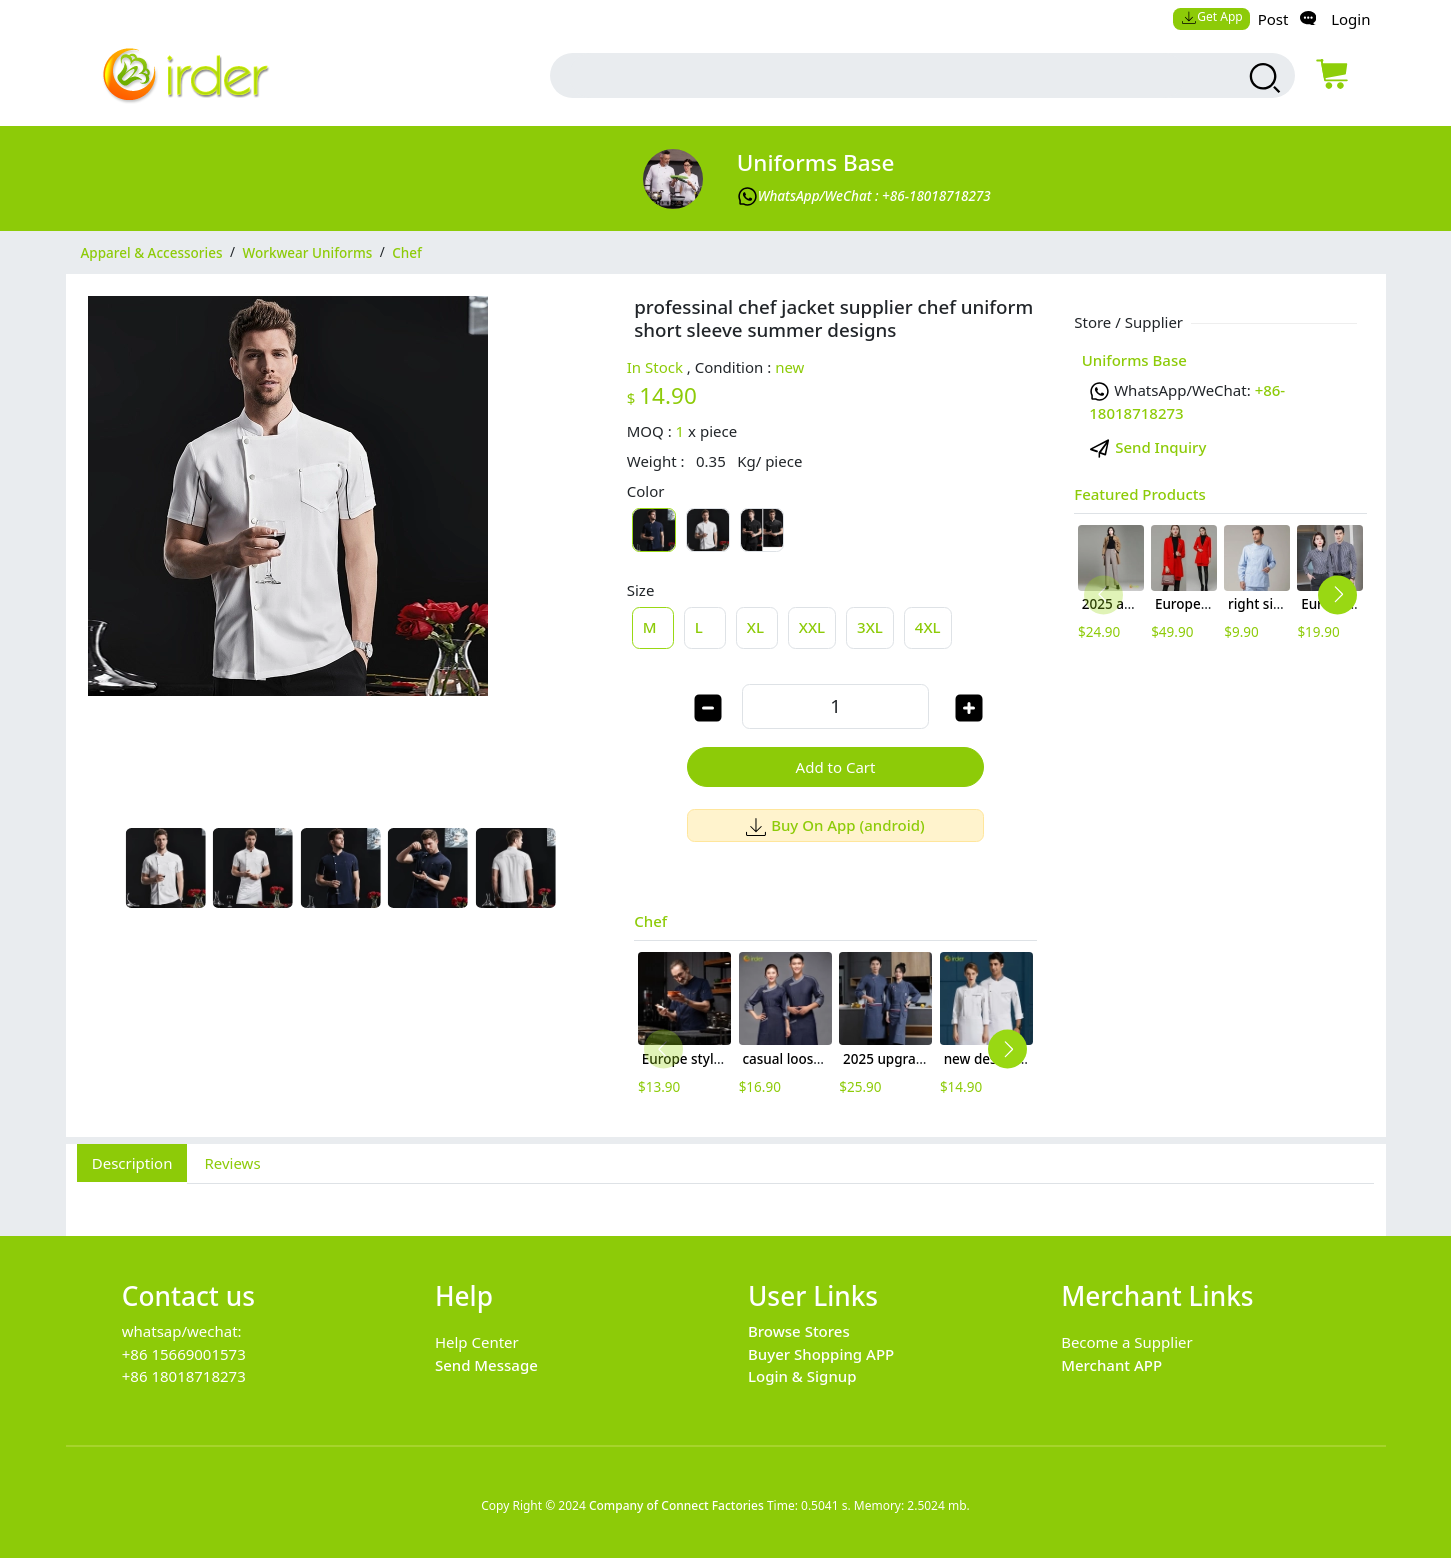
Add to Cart (836, 767)
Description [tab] (132, 1163)
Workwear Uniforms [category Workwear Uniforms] (308, 252)
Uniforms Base (816, 162)
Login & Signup (802, 1376)
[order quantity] (835, 706)
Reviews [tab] (232, 1163)
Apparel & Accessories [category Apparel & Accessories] (152, 252)
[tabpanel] (726, 1199)
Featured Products (1140, 494)
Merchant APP (1111, 1365)
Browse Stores (799, 1331)
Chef (650, 921)
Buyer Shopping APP (821, 1354)
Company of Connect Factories (676, 1505)
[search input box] (877, 75)
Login (1350, 19)
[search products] (1262, 78)
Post (1273, 19)
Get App (1212, 16)
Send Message (486, 1365)
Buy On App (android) (835, 825)
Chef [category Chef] (407, 252)
